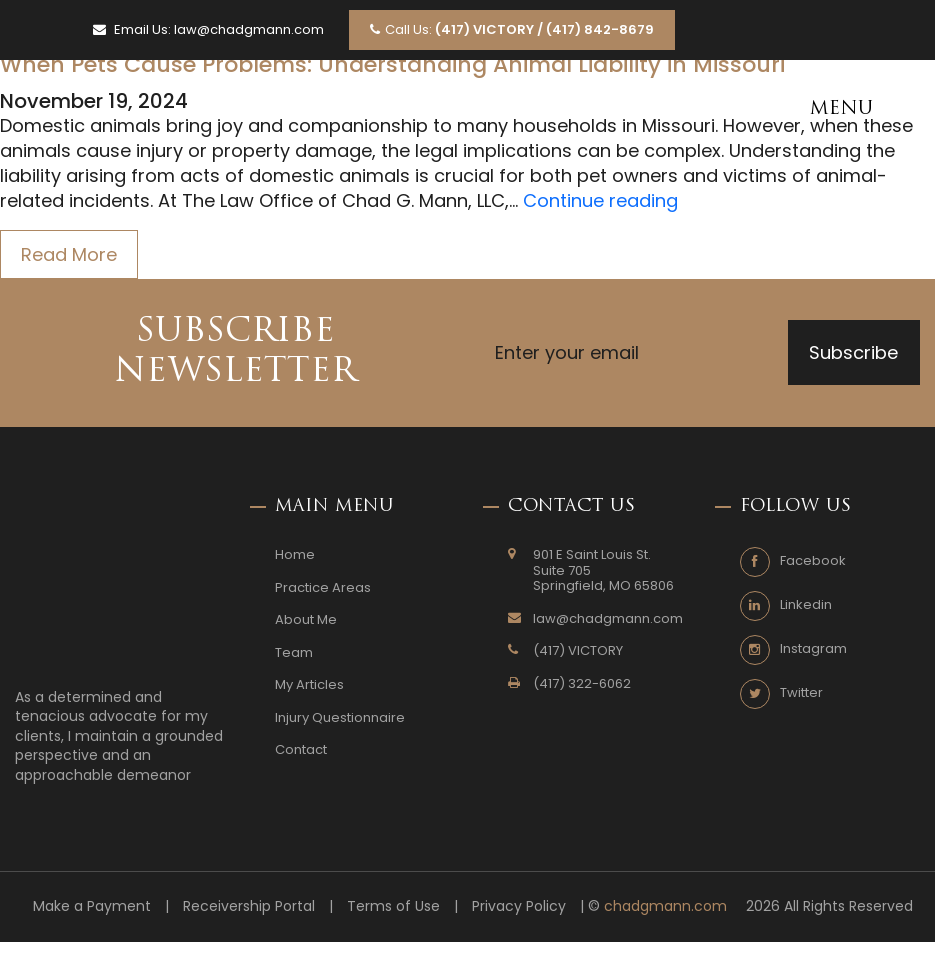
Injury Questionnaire (340, 718)
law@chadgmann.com (249, 30)
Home (295, 555)
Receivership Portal (249, 906)
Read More (69, 254)
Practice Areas (323, 588)
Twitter (801, 693)
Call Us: (512, 29)
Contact (301, 750)
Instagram (813, 649)
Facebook (813, 561)
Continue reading (600, 200)
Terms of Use (393, 906)
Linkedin (806, 605)
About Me (306, 620)
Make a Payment (92, 906)
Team (294, 653)
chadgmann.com (665, 906)
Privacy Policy (519, 906)
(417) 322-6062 (582, 684)
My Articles (309, 685)
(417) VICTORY (578, 651)
